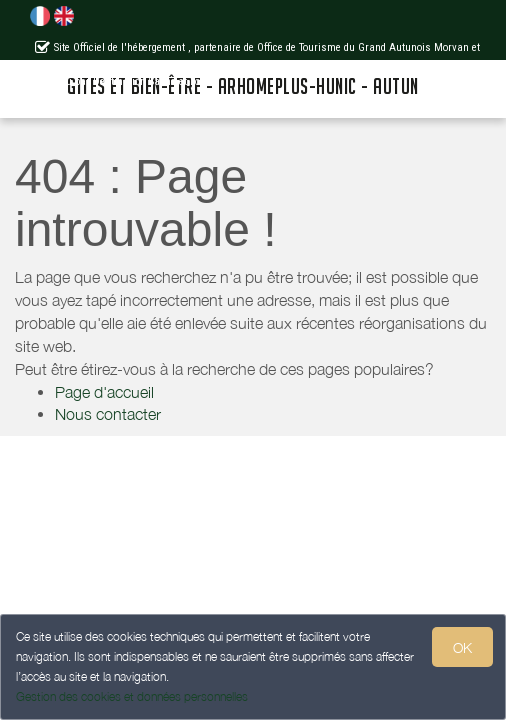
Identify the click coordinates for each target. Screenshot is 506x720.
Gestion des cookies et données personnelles (132, 696)
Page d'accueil (104, 392)
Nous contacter (108, 414)
